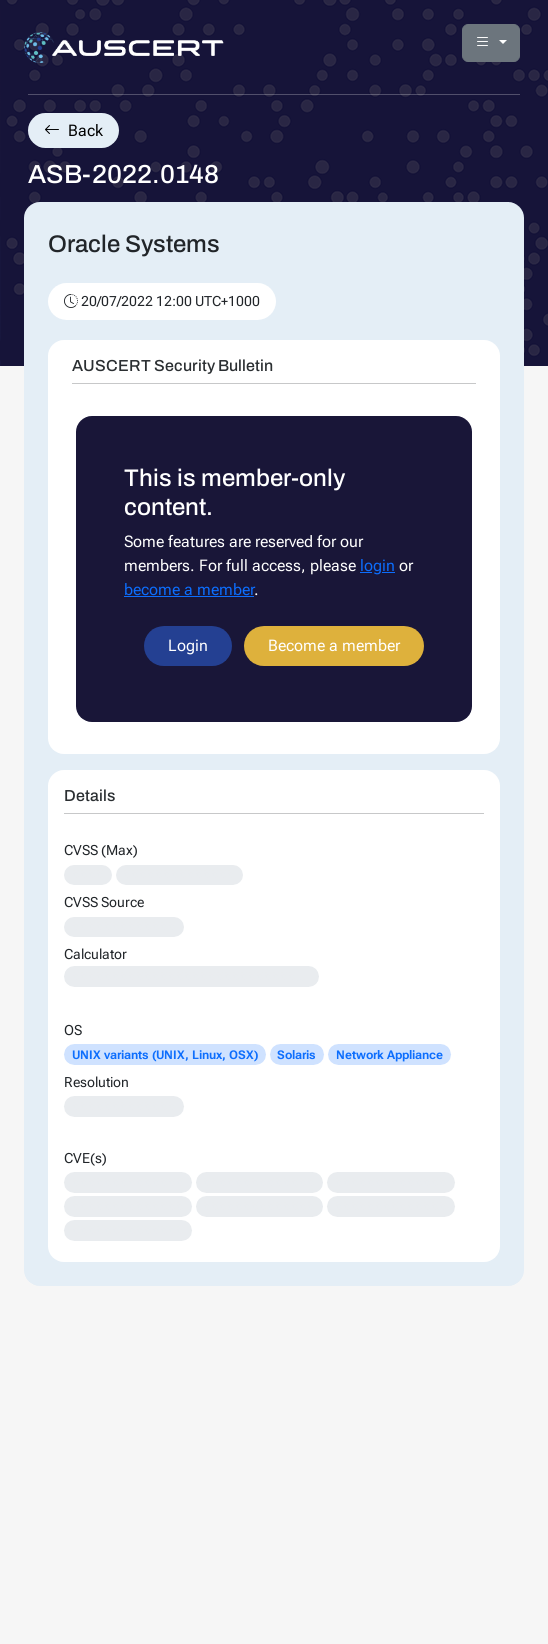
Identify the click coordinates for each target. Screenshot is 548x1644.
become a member (189, 589)
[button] (491, 43)
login (377, 565)
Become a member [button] (334, 645)
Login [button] (188, 645)
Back (73, 130)
